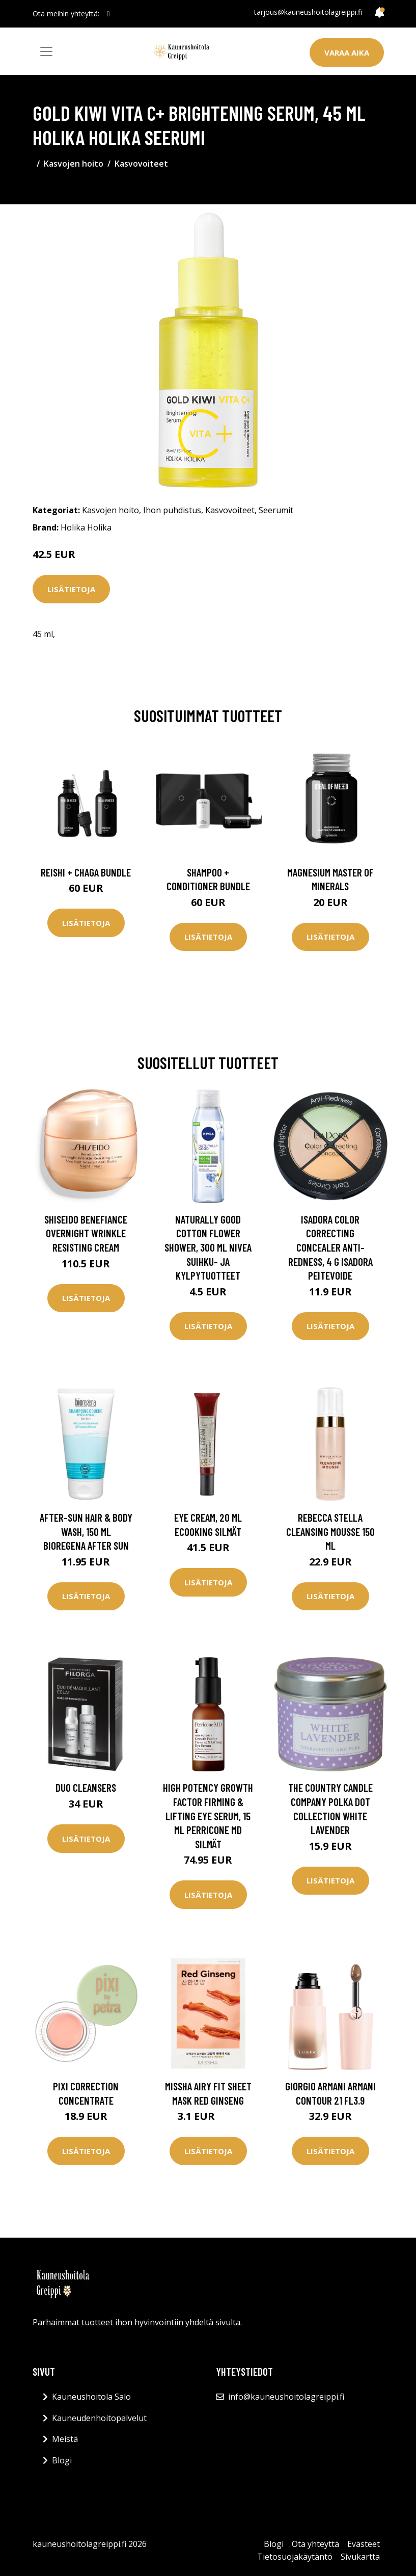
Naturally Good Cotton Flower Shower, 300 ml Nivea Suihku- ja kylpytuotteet (208, 1247)
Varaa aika (346, 52)
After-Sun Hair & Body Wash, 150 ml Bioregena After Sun (86, 1531)
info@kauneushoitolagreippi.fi (286, 2396)
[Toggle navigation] (46, 51)
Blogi (62, 2460)
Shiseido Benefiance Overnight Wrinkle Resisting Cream (85, 1233)
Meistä (65, 2439)
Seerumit (276, 510)
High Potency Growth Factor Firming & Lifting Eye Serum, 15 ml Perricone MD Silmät (208, 1815)
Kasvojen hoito (73, 163)
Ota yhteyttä (315, 2544)
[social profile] (108, 13)
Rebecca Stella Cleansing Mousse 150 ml (330, 1531)
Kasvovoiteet (141, 163)
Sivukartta (360, 2556)
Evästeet (363, 2544)
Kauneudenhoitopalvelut (99, 2418)
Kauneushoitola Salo (91, 2396)
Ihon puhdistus (172, 510)
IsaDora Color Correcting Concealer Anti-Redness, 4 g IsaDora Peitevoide (330, 1247)
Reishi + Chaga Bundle (86, 872)
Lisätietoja (71, 589)
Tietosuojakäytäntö (294, 2556)
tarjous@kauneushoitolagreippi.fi (308, 12)
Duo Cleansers (86, 1787)
